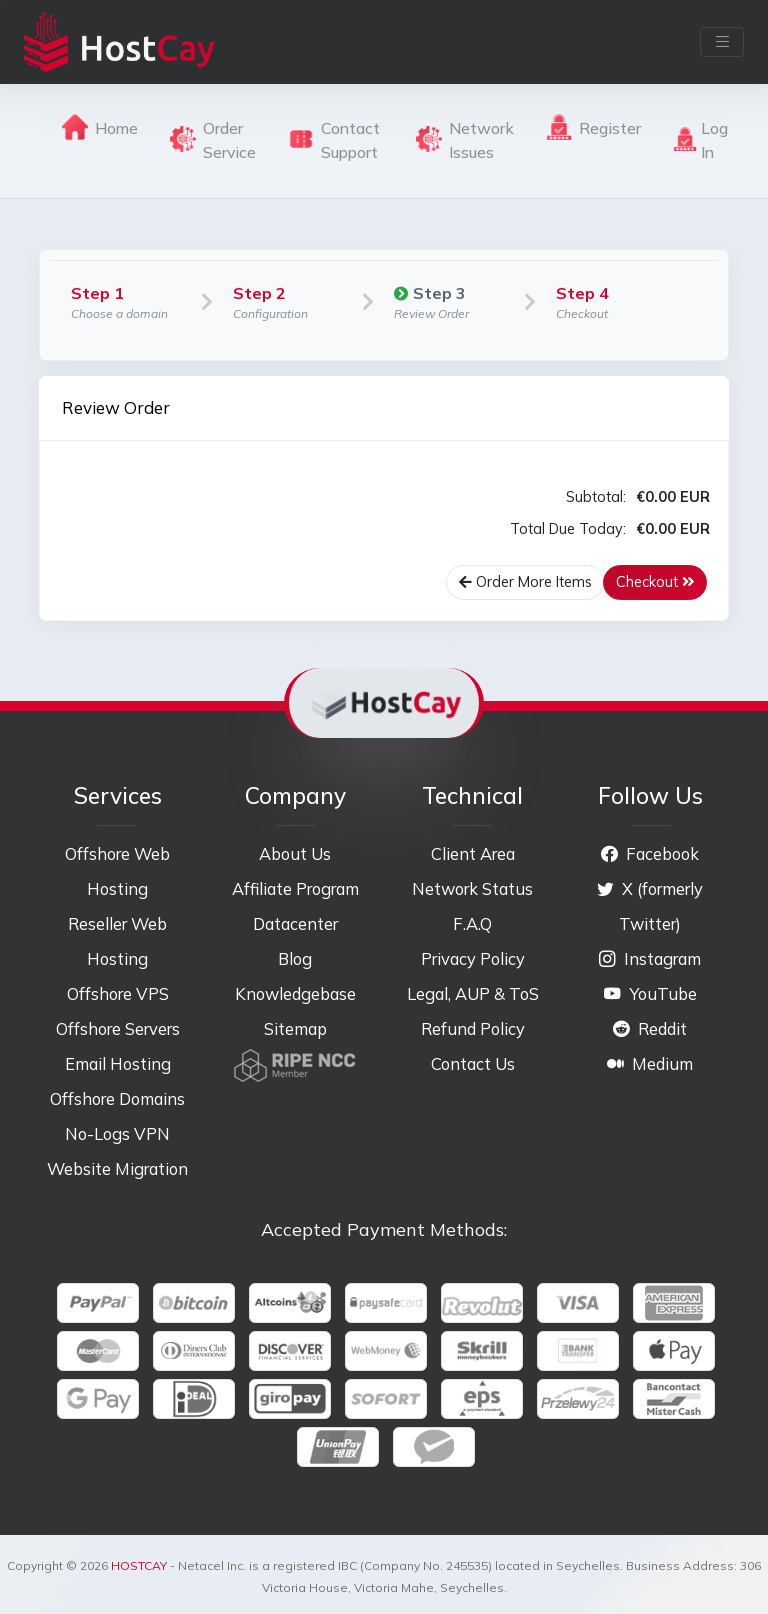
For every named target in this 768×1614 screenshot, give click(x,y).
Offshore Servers (118, 1028)
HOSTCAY (139, 1565)
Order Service (213, 140)
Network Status (472, 888)
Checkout (655, 581)
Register (593, 127)
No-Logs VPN (117, 1133)
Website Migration (117, 1168)
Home (100, 127)
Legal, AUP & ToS (473, 993)
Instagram (650, 958)
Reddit (650, 1028)
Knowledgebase (295, 993)
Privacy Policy (473, 958)
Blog (295, 958)
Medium (650, 1063)
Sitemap (295, 1028)
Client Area (473, 853)
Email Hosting (118, 1063)
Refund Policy (473, 1028)
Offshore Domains (117, 1098)
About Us (295, 853)
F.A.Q (472, 923)
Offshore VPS (118, 993)
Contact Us (473, 1063)
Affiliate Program (295, 888)
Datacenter (295, 923)
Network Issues (465, 140)
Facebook (650, 853)
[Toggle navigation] (722, 41)
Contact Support (334, 140)
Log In (700, 140)
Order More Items (525, 581)
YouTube (650, 993)
